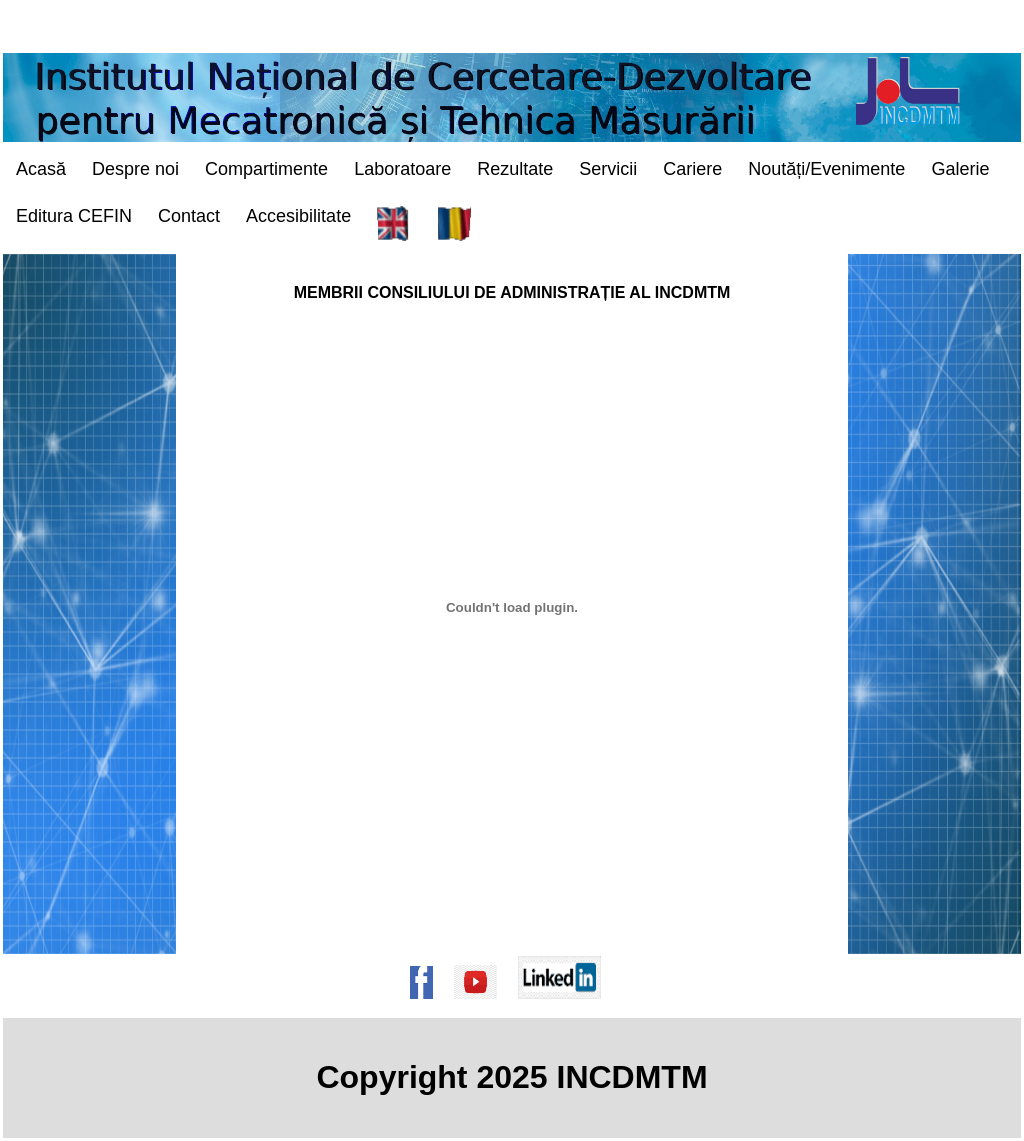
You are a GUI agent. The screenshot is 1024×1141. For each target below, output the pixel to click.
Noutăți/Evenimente (826, 169)
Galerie (960, 169)
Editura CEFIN (74, 216)
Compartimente (266, 169)
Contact (189, 216)
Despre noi (135, 169)
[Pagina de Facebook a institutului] (428, 1008)
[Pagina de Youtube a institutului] (482, 1008)
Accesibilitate (298, 216)
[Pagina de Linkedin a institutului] (566, 1008)
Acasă (41, 169)
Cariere (692, 169)
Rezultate (515, 169)
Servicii (608, 169)
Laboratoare (402, 169)
